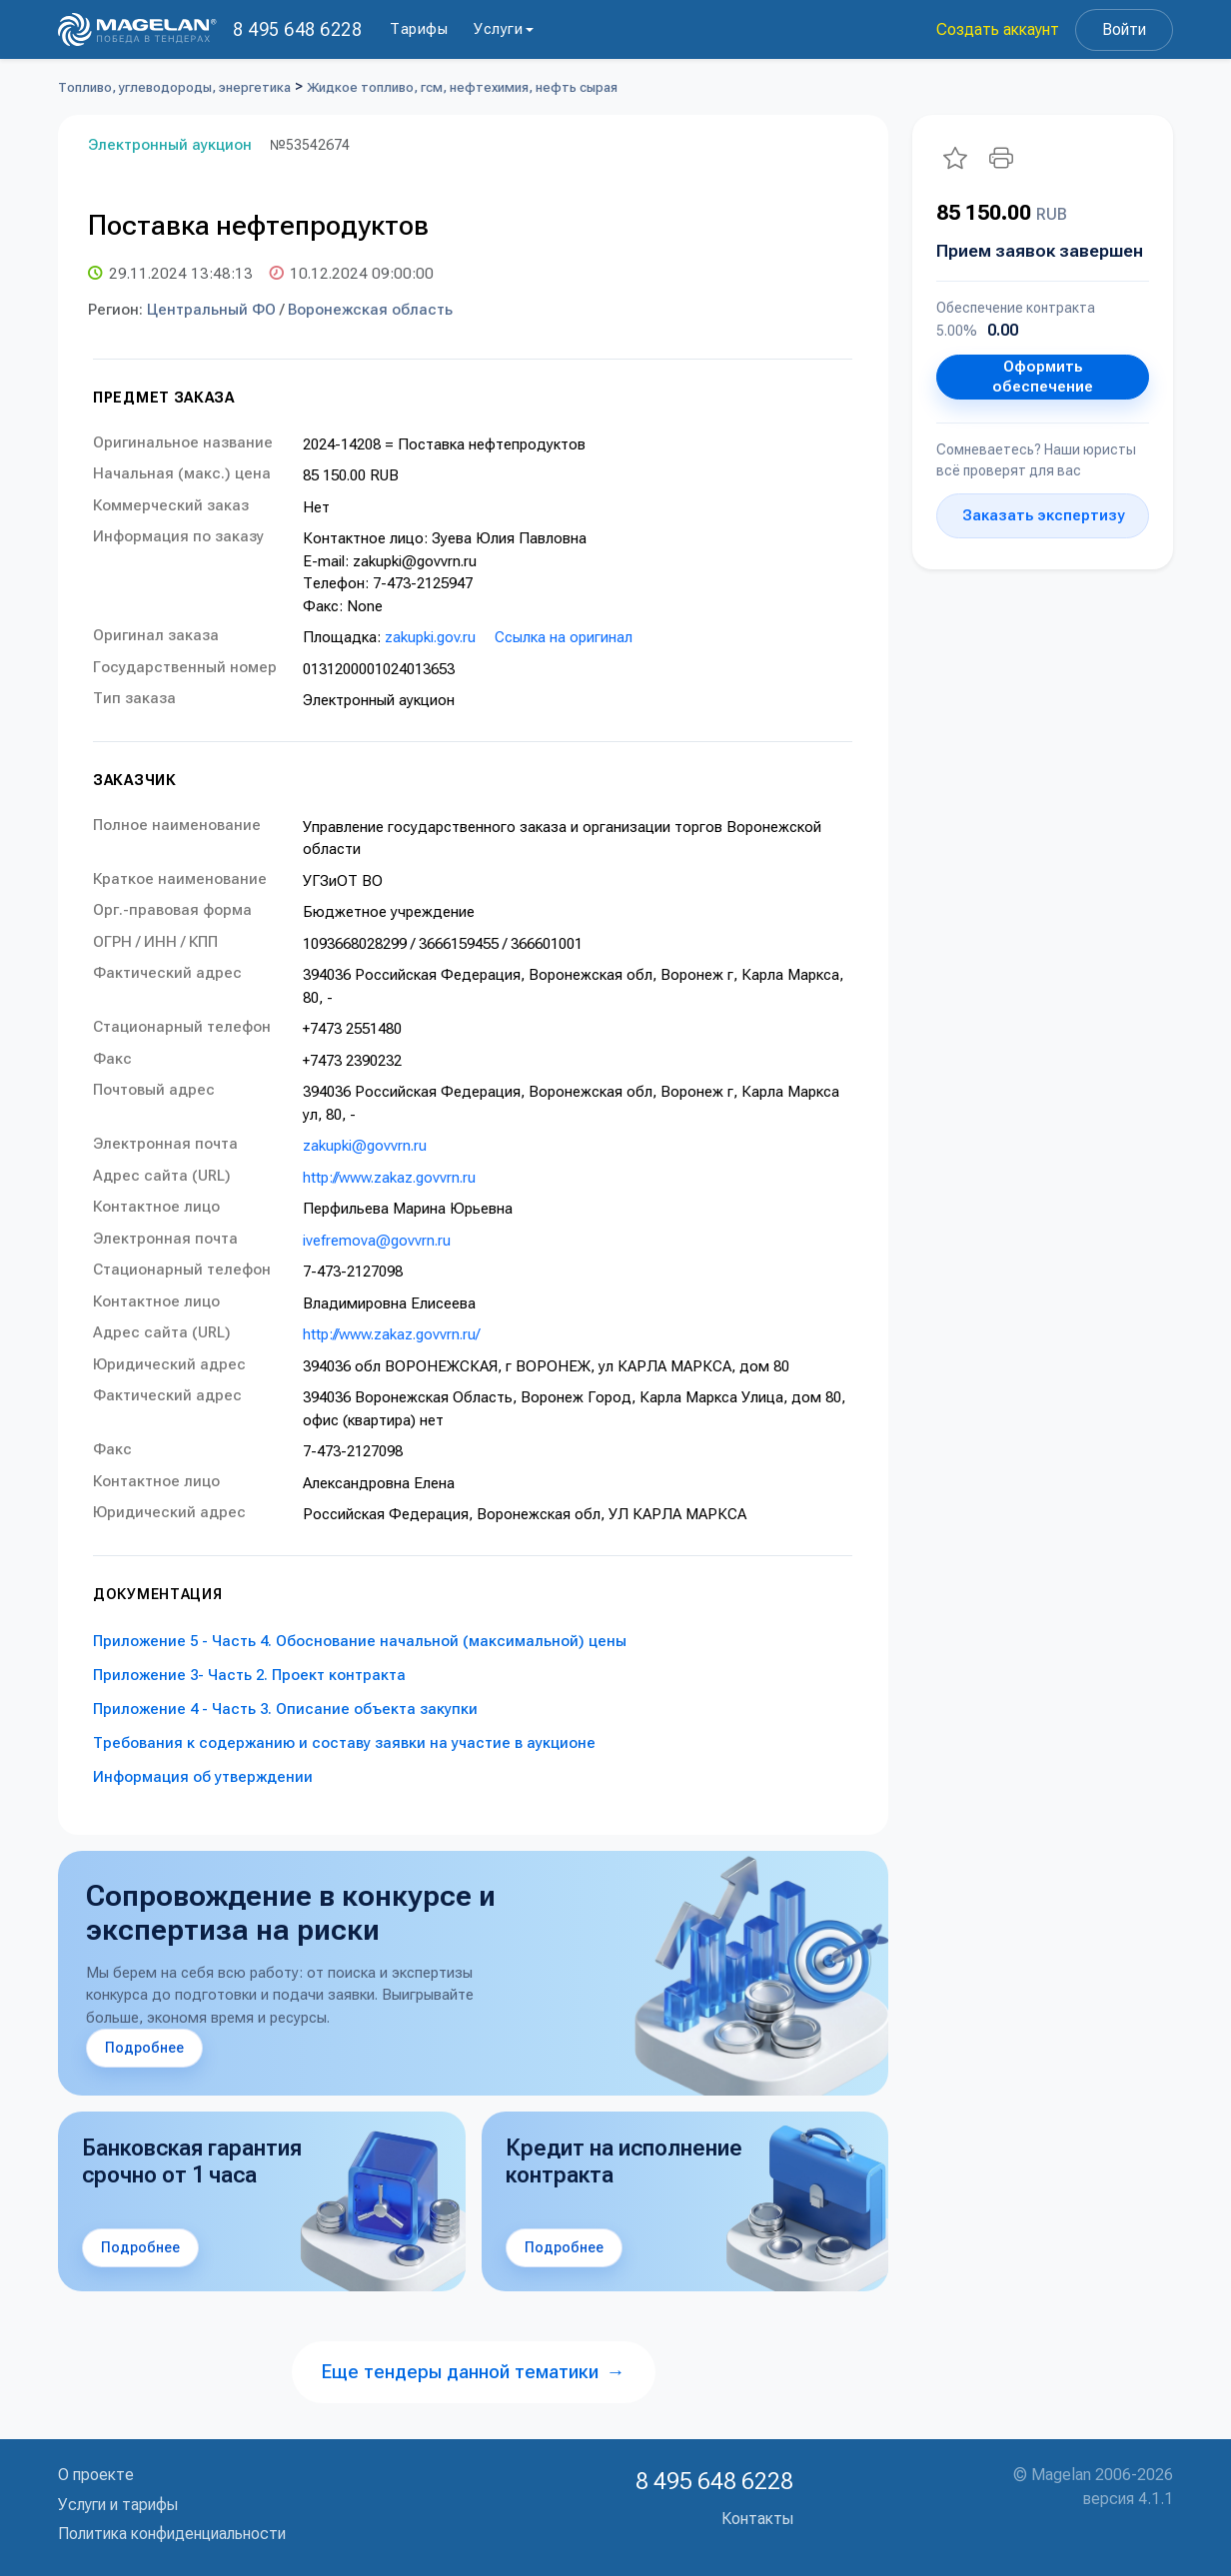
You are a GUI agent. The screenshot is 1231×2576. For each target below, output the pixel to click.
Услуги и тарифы (118, 2504)
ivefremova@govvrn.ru (377, 1241)
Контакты (757, 2518)
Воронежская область (370, 310)
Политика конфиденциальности (172, 2533)
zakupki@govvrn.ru (365, 1146)
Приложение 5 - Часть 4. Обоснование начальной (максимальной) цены (359, 1641)
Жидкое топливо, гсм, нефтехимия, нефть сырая (462, 87)
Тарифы (419, 29)
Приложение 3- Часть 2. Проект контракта (249, 1675)
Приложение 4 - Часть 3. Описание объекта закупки (285, 1709)
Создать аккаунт (997, 29)
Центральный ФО (211, 310)
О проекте (96, 2474)
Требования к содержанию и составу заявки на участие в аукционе (344, 1743)
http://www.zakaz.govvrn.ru (389, 1178)
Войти (1124, 29)
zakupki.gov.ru (430, 637)
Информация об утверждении (203, 1777)
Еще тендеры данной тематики (473, 2371)
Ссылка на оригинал (563, 637)
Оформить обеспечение (1042, 377)
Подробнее (144, 2048)
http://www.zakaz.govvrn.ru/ (391, 1334)
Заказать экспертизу (1043, 515)
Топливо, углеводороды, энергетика (174, 87)
